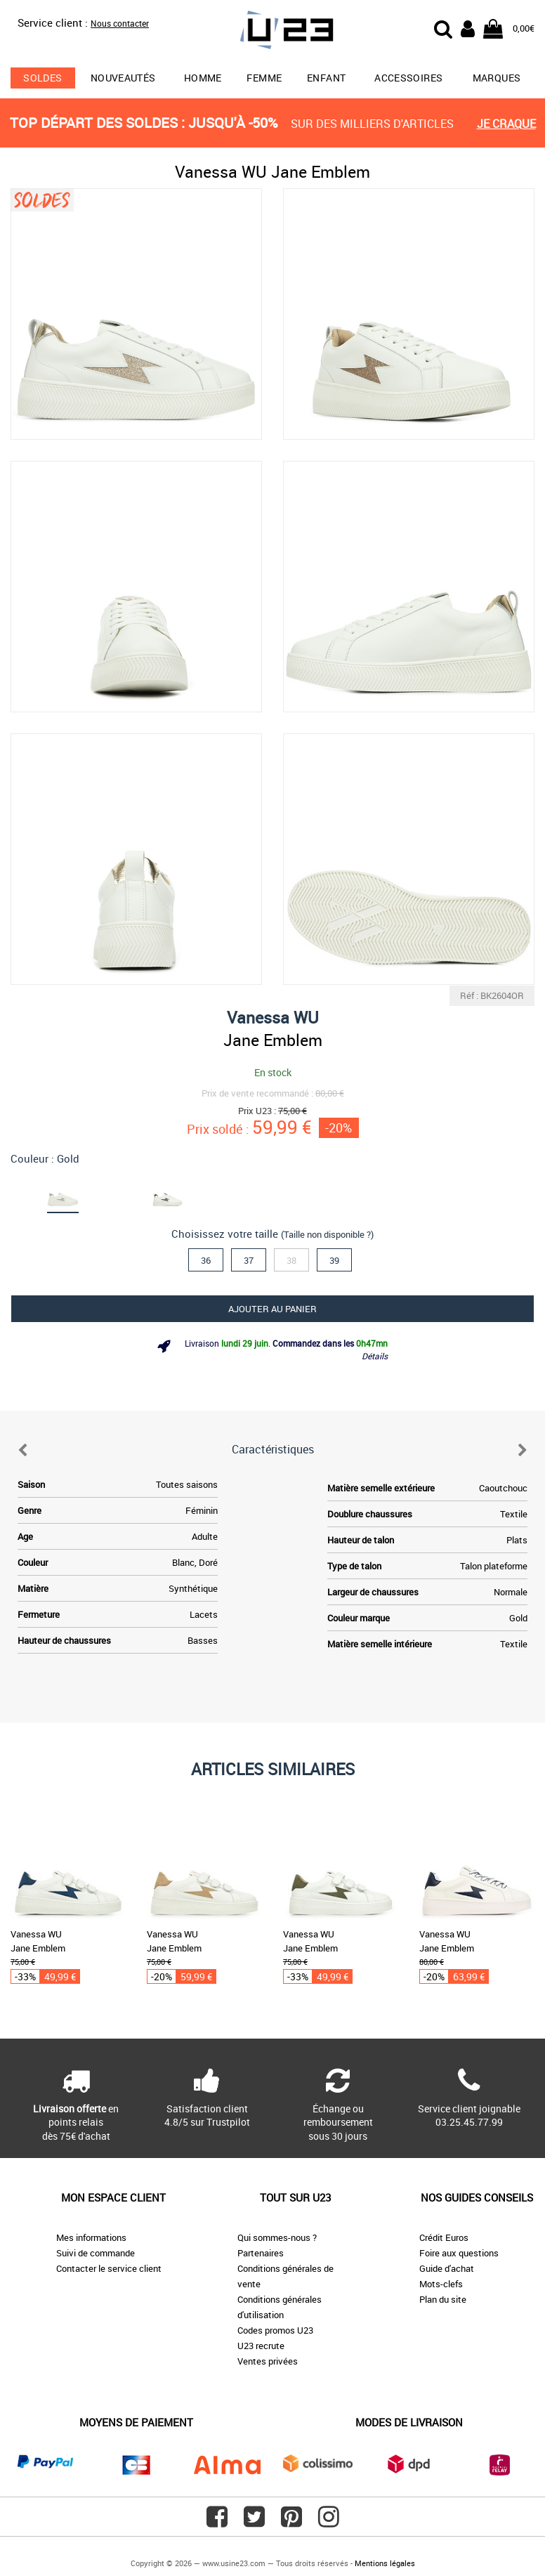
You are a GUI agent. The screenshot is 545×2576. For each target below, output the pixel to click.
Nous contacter (120, 23)
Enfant (326, 77)
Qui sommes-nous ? (277, 2237)
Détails (375, 1355)
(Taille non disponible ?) (327, 1234)
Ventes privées (267, 2361)
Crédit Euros (443, 2237)
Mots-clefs (441, 2283)
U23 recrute (260, 2345)
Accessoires (408, 77)
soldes (42, 77)
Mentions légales (385, 2563)
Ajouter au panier (272, 1308)
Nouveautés (123, 77)
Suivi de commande (95, 2253)
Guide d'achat (446, 2268)
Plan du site (442, 2299)
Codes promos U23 (275, 2330)
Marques (496, 77)
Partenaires (260, 2253)
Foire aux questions (459, 2253)
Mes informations (91, 2237)
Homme (203, 77)
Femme (264, 77)
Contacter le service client (109, 2268)
